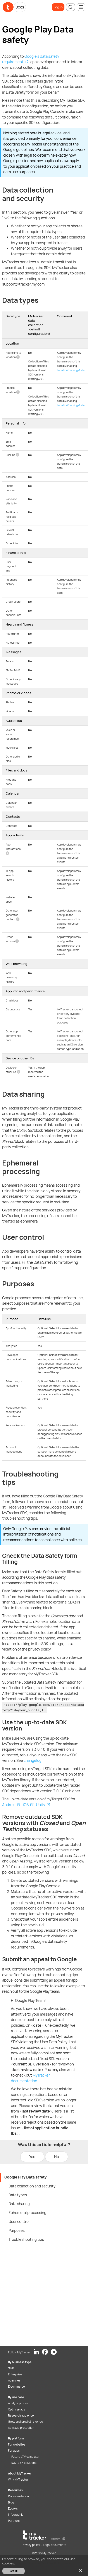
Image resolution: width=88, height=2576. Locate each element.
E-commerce (16, 2386)
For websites (16, 2444)
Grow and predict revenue (25, 2422)
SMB (11, 2368)
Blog (11, 2502)
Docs (20, 7)
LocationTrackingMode (71, 370)
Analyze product (19, 2403)
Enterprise (15, 2374)
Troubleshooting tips (26, 2239)
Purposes (17, 2230)
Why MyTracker (18, 2479)
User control (19, 2221)
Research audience (21, 2415)
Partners (14, 2521)
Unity (40, 1804)
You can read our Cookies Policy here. (44, 2563)
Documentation (18, 2496)
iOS (26, 1804)
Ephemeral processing (27, 2212)
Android (9, 1804)
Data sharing (19, 2203)
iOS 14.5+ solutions (23, 2463)
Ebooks (13, 2508)
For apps (14, 2451)
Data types (18, 2194)
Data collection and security (32, 2186)
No (56, 2156)
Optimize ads (16, 2409)
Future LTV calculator (25, 2457)
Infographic (15, 2515)
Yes (32, 2156)
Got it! (13, 2571)
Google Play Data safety (25, 2177)
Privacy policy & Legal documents (44, 2545)
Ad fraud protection (21, 2428)
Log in (58, 7)
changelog (32, 1760)
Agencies (14, 2380)
